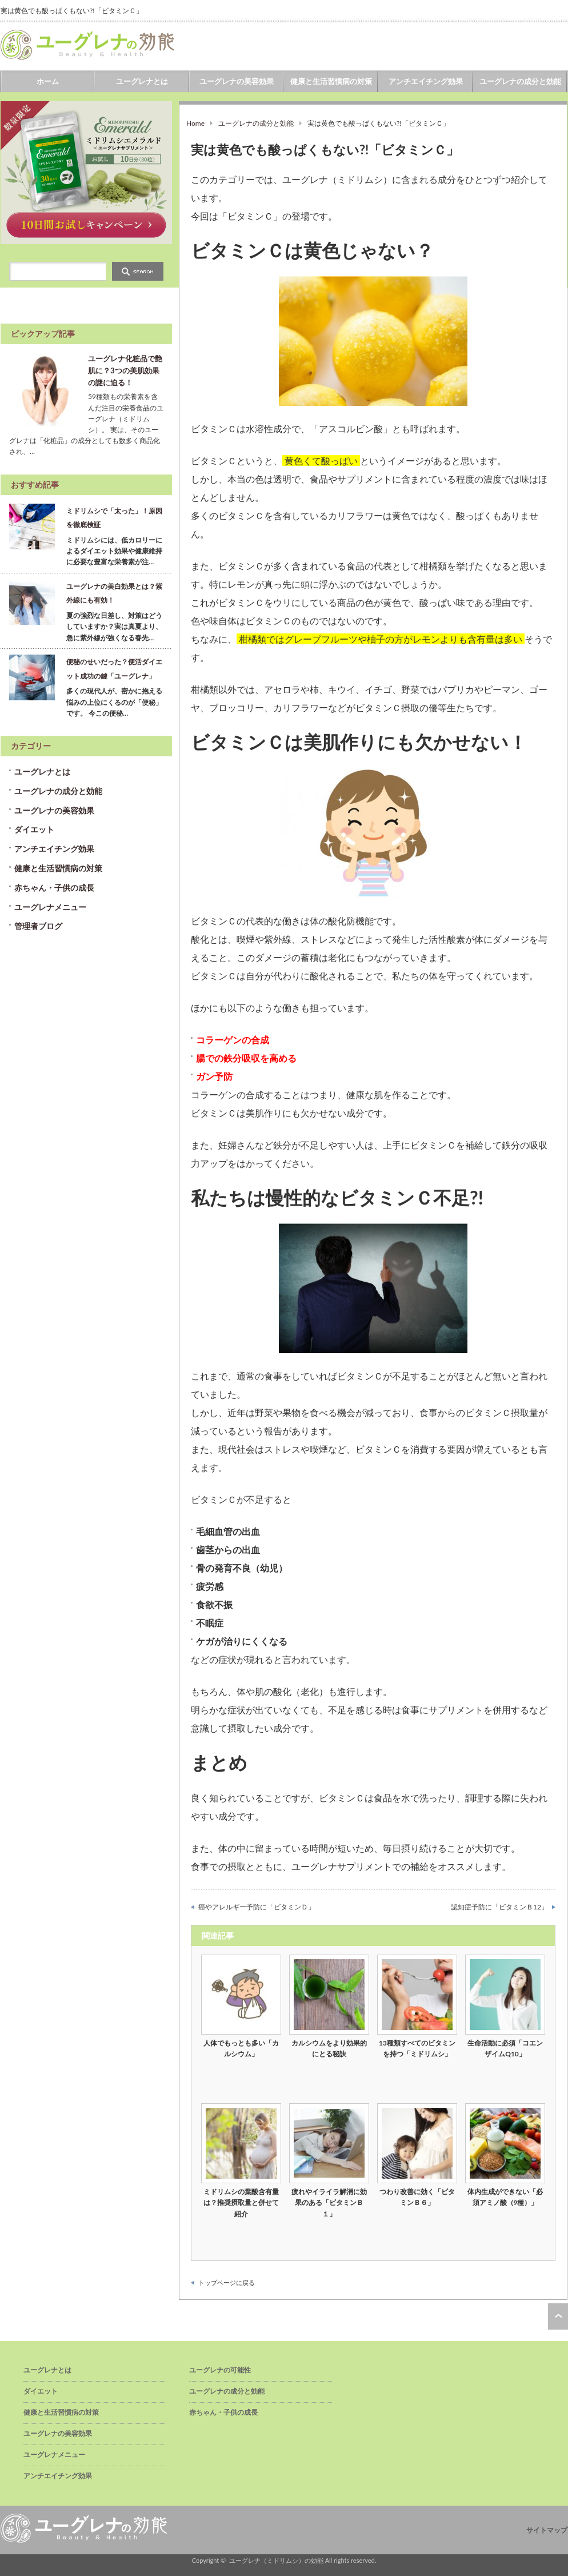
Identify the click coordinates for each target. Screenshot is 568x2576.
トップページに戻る (226, 2282)
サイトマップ (546, 2530)
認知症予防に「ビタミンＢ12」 (499, 1907)
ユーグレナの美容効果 (236, 81)
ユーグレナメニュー (50, 907)
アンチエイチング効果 (426, 81)
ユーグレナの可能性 (220, 2370)
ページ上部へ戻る (558, 2316)
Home (195, 123)
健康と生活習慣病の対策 (331, 81)
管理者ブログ (38, 926)
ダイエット (34, 829)
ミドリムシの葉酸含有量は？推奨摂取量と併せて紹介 (241, 2202)
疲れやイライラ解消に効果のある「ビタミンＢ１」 (329, 2202)
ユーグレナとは (142, 81)
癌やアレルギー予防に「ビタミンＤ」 (256, 1907)
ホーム (48, 81)
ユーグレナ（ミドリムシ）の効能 (276, 2560)
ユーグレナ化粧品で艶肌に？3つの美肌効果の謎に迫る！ (125, 370)
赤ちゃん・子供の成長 (54, 887)
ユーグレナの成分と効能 (520, 81)
